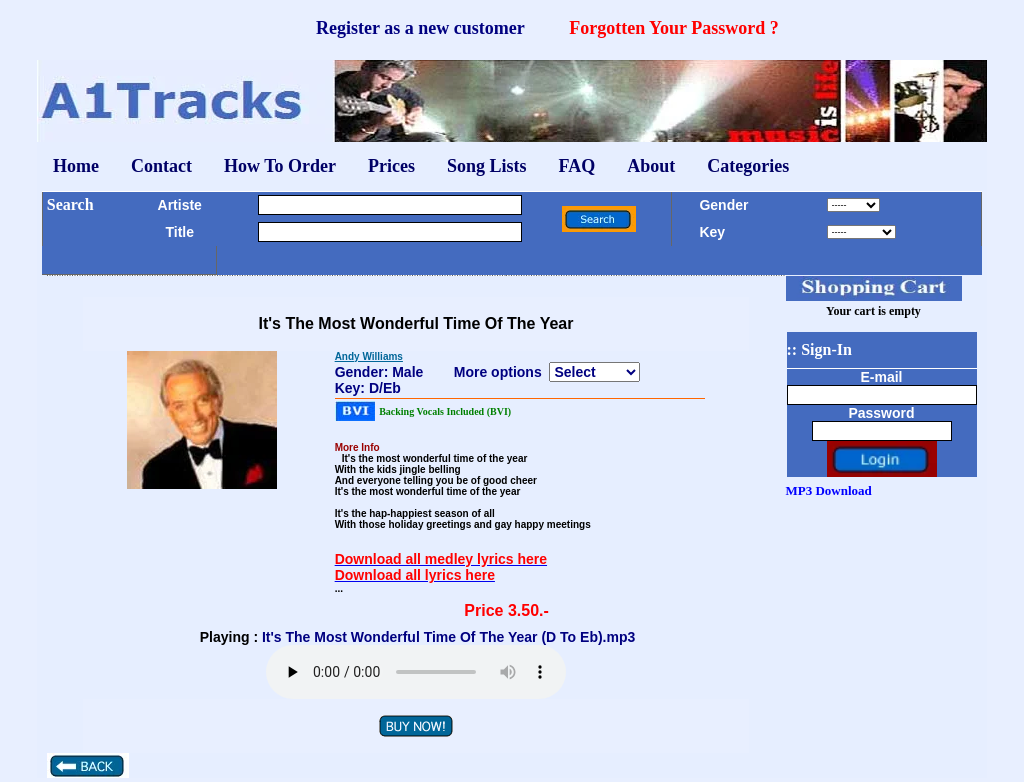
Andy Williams (369, 356)
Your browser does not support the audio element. (416, 672)
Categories (748, 166)
